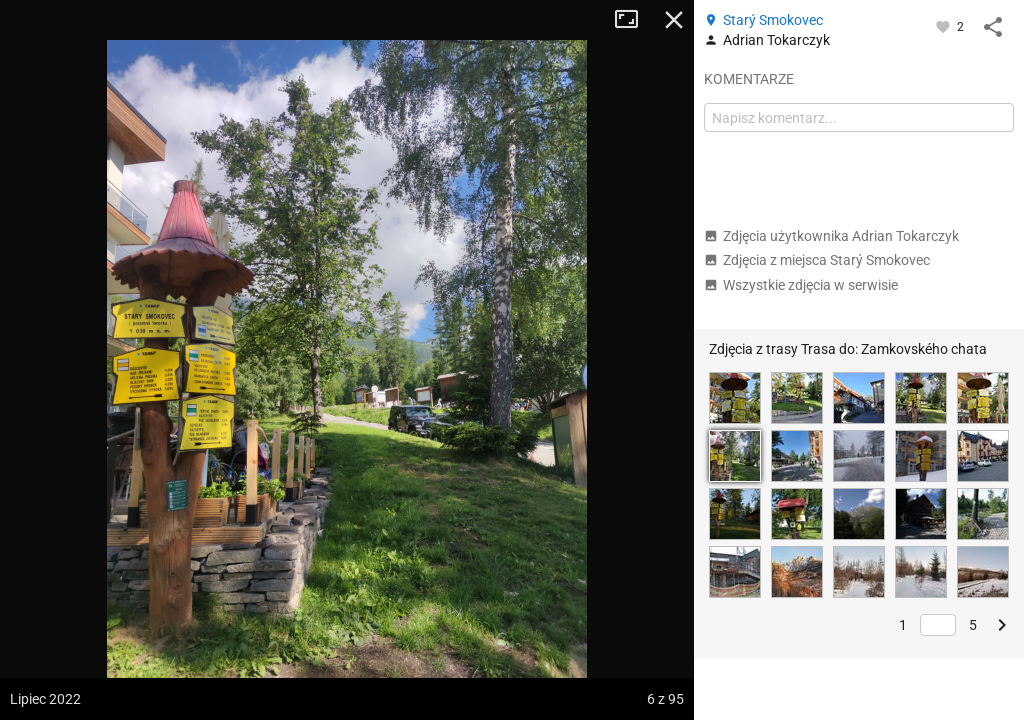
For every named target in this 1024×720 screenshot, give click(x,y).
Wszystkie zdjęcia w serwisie (801, 285)
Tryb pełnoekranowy (634, 20)
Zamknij (674, 20)
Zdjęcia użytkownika (831, 236)
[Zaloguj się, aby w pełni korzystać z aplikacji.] (944, 26)
